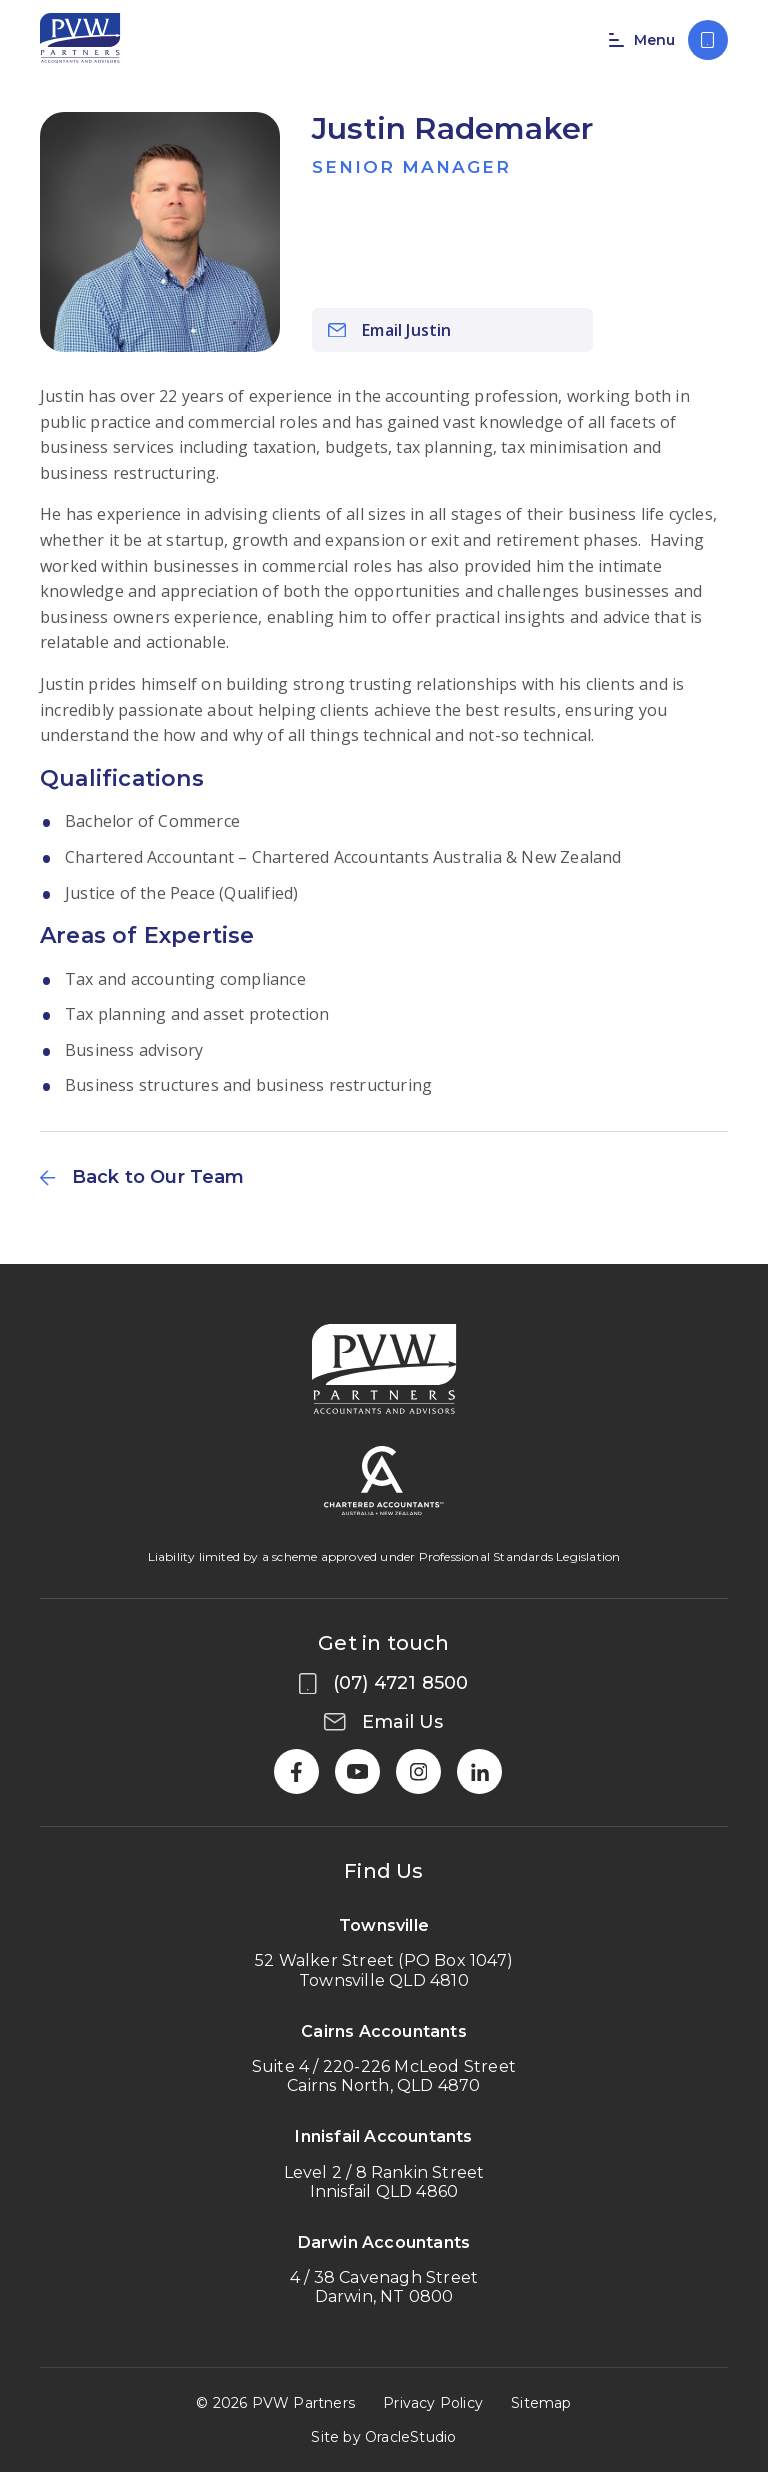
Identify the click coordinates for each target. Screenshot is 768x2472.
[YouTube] (357, 1771)
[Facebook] (296, 1771)
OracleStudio (410, 2437)
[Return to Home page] (80, 40)
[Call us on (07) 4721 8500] (708, 40)
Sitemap (541, 2403)
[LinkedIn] (479, 1771)
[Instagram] (418, 1771)
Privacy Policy (433, 2403)
